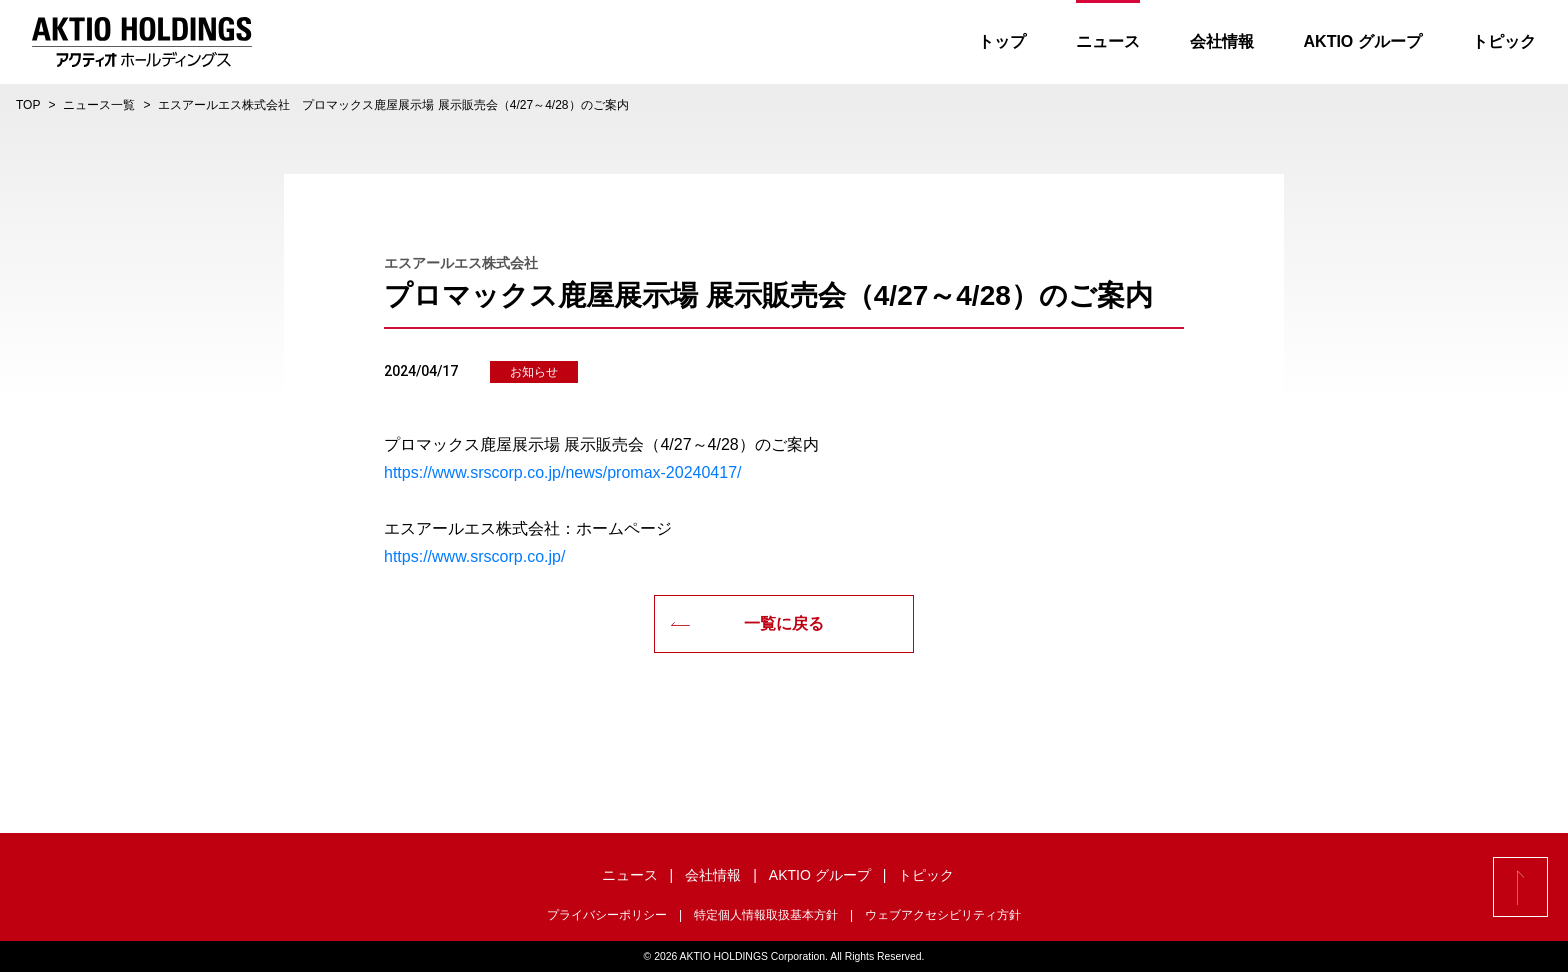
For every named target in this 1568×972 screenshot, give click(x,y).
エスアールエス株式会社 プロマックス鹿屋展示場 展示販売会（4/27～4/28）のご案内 (393, 105)
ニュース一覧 (99, 105)
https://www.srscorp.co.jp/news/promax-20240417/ (563, 472)
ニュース (1095, 41)
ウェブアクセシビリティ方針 (943, 915)
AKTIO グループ (1350, 41)
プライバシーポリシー (607, 915)
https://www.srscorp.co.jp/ (474, 556)
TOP (28, 105)
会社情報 (1209, 41)
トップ (989, 41)
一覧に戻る (747, 623)
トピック (1491, 41)
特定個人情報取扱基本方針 (766, 915)
